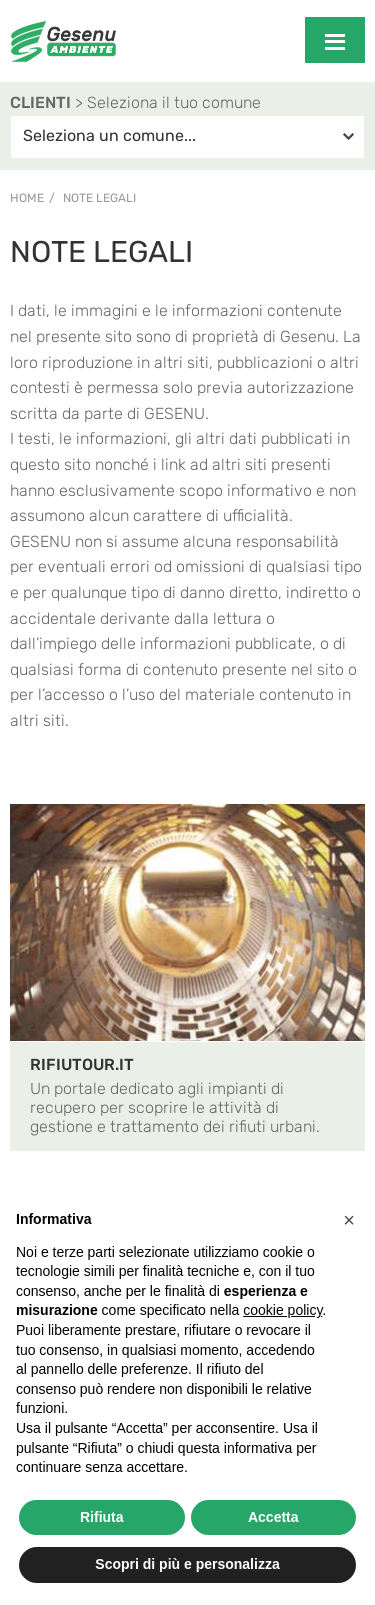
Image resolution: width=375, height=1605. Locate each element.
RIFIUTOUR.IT (82, 1064)
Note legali (99, 198)
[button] (349, 1220)
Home (27, 198)
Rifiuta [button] (102, 1517)
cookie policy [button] (282, 1310)
